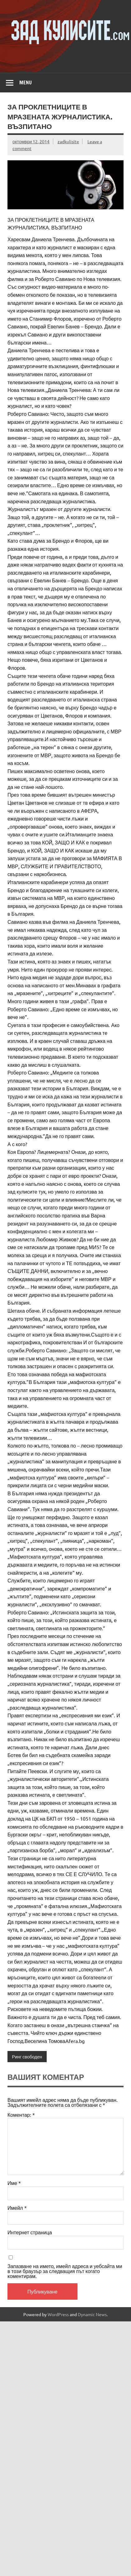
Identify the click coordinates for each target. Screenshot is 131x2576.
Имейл (17, 2207)
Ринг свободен (27, 2056)
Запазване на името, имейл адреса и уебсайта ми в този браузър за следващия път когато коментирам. (64, 2270)
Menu (25, 82)
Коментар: (21, 2114)
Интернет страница (29, 2232)
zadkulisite (68, 141)
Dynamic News (92, 2314)
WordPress (58, 2314)
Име (14, 2182)
